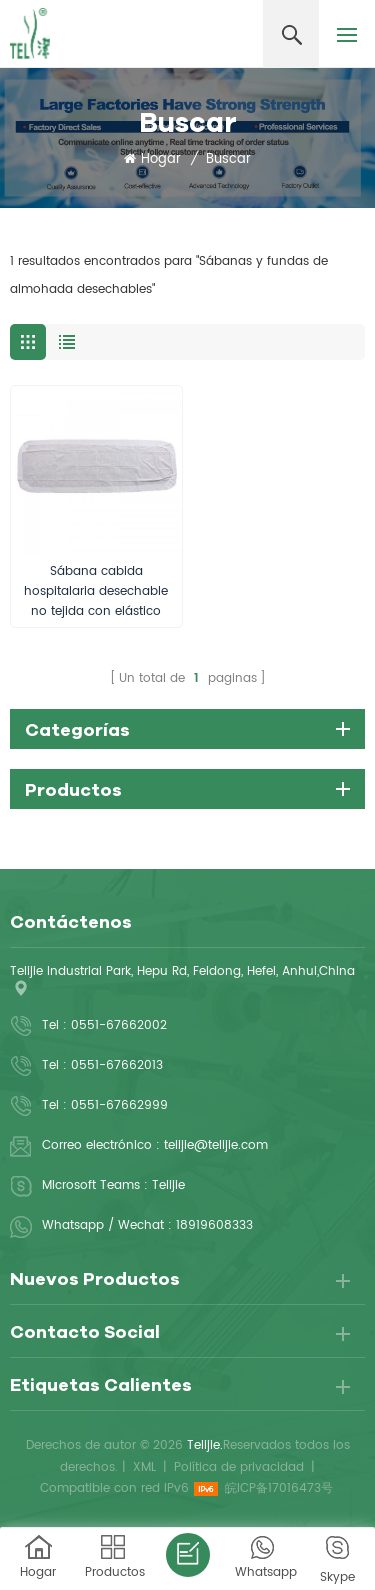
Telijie (168, 1185)
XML (144, 1467)
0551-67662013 (117, 1065)
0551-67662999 (119, 1105)
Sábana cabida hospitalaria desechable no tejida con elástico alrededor (96, 592)
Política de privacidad (239, 1467)
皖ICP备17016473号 (279, 1488)
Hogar (152, 160)
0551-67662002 (119, 1025)
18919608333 (214, 1225)
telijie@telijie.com (216, 1145)
